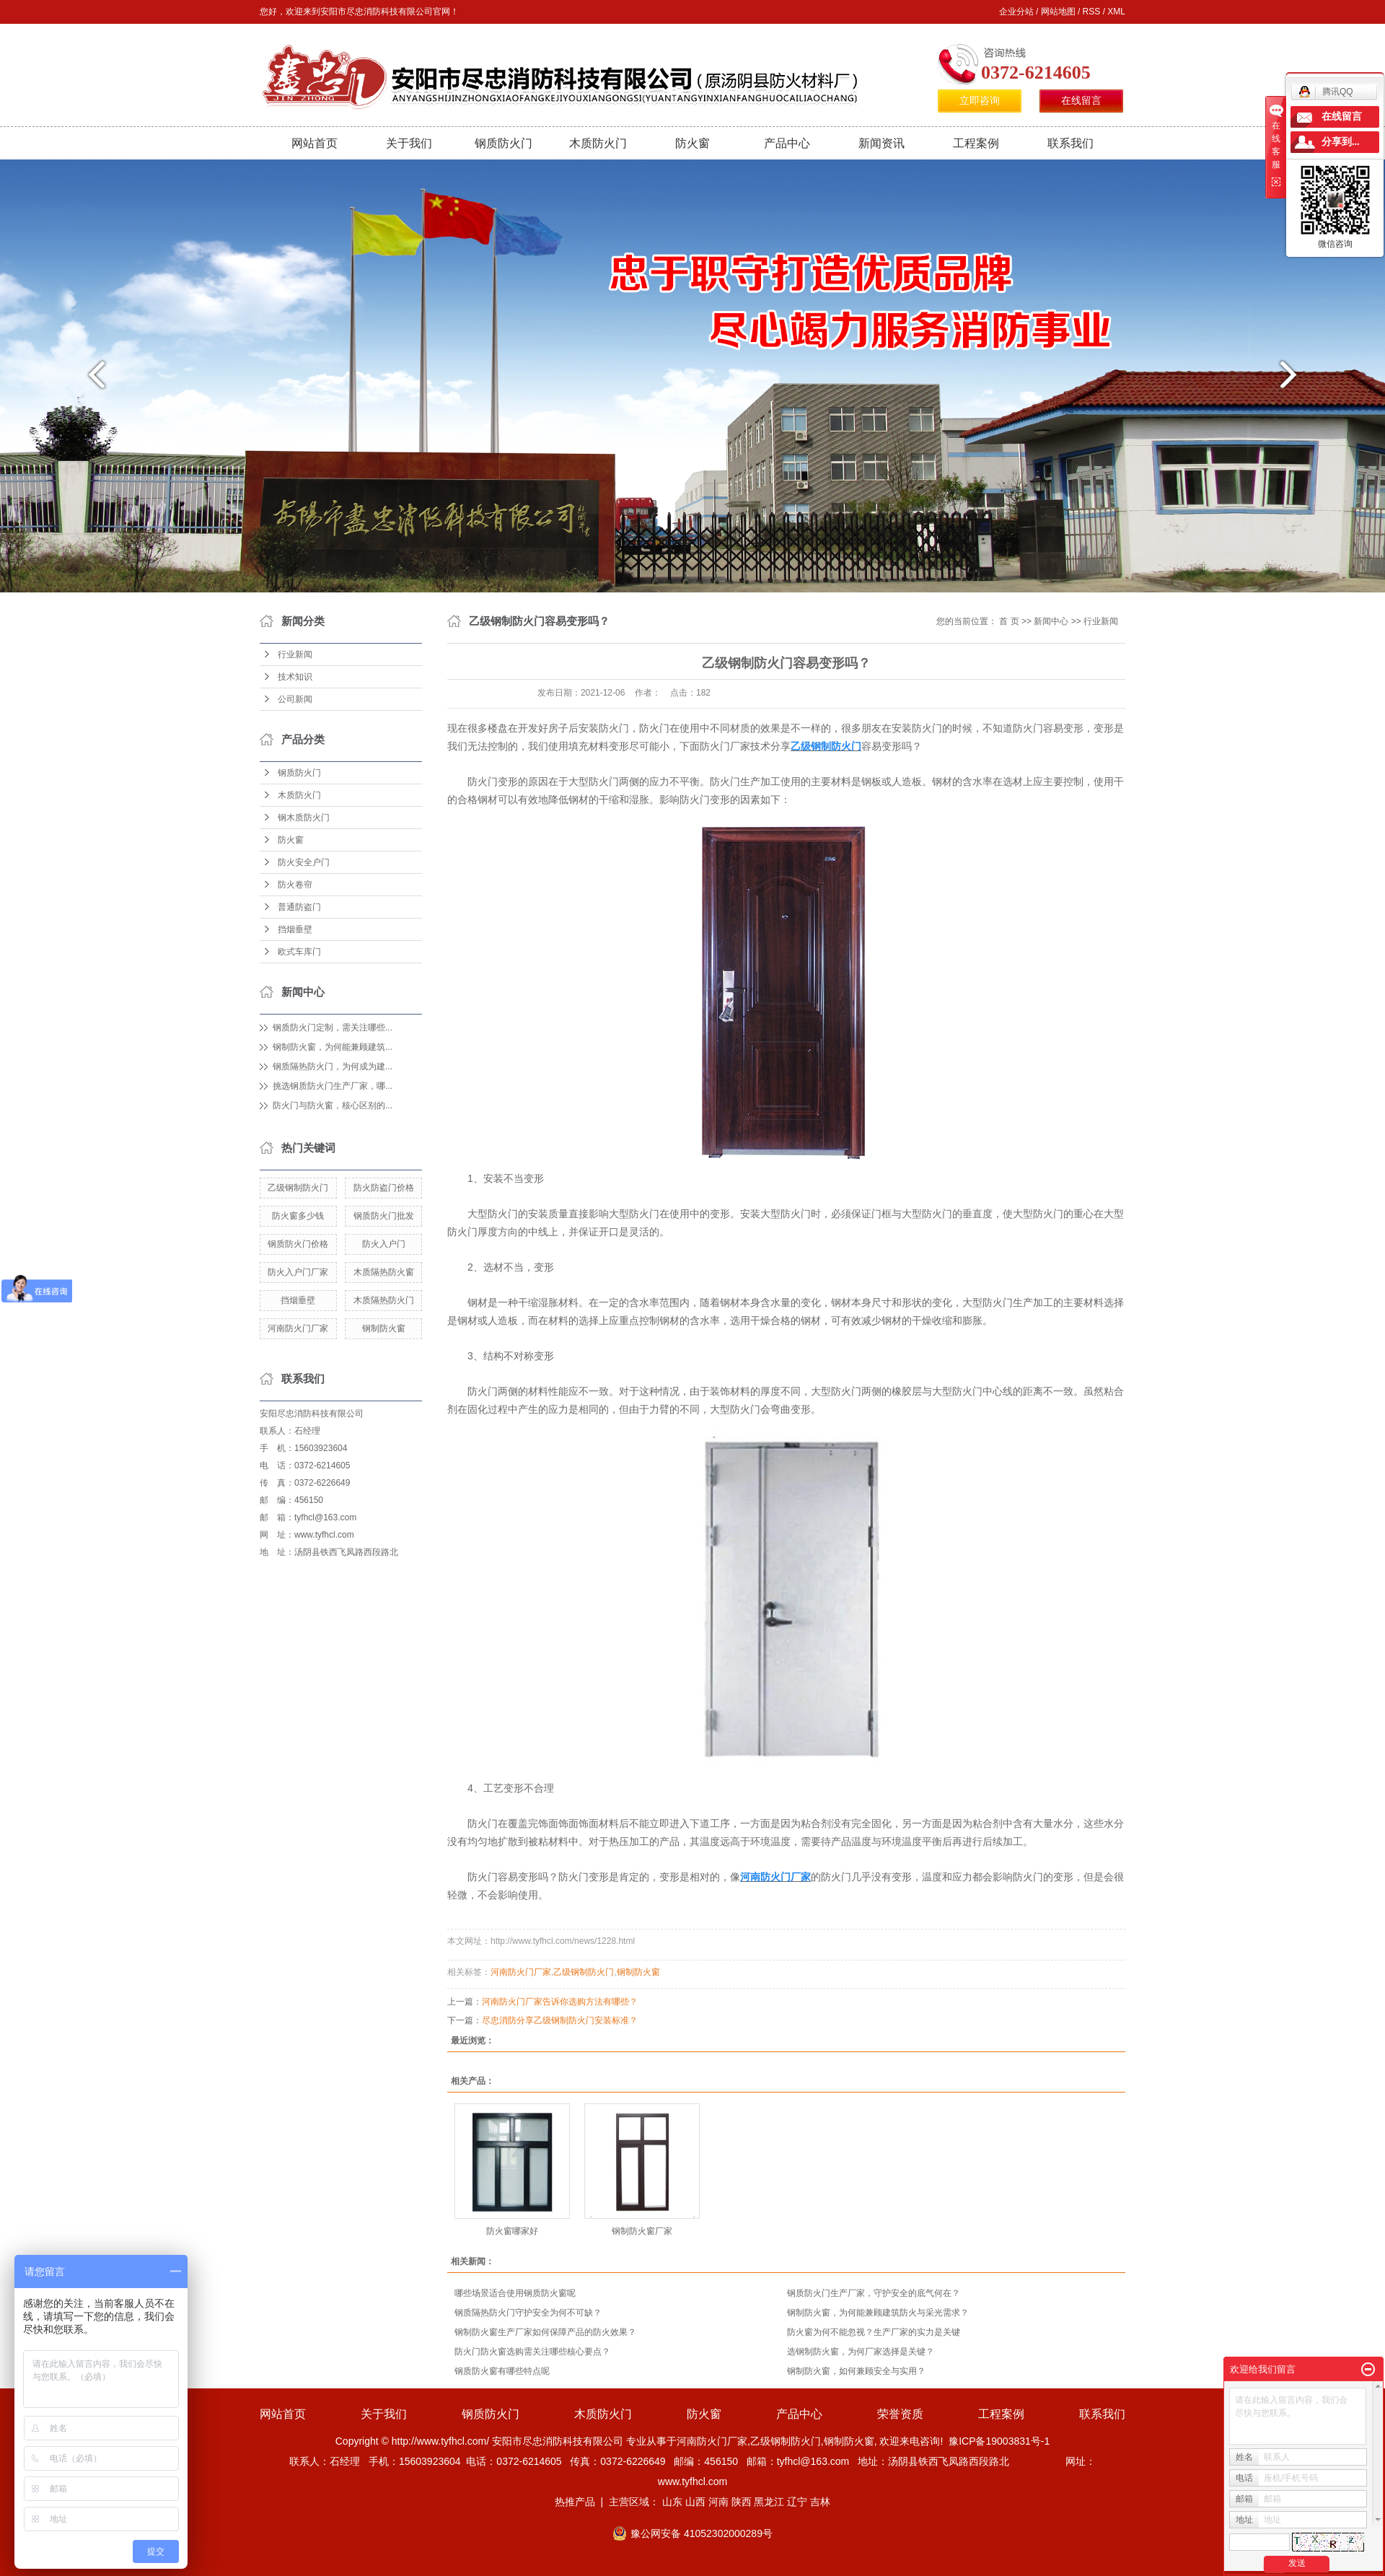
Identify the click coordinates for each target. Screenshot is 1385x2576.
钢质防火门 (503, 143)
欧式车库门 (299, 952)
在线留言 (1081, 100)
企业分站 (1016, 11)
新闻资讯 (881, 143)
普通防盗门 (299, 907)
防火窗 (692, 143)
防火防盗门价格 (383, 1188)
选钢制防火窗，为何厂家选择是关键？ (860, 2352)
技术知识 (295, 677)
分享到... (1341, 141)
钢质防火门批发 (383, 1216)
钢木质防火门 (304, 817)
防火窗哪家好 (512, 2231)
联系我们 (1070, 143)
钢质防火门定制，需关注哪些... (332, 1027)
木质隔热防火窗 (383, 1272)
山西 (695, 2501)
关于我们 (409, 143)
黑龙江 (769, 2501)
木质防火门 (598, 143)
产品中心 (787, 143)
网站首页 (314, 143)
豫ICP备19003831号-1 (999, 2441)
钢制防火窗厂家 (642, 2231)
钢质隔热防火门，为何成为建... (332, 1066)
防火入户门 (383, 1244)
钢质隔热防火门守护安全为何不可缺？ (528, 2313)
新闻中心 (1051, 621)
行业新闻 (295, 654)
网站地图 (1058, 11)
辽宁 (797, 2501)
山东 (672, 2501)
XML (1116, 11)
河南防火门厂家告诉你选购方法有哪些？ (560, 2002)
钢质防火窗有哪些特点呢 (502, 2371)
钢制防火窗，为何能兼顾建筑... (332, 1047)
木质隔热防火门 (383, 1300)
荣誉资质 (900, 2414)
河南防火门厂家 (298, 1328)
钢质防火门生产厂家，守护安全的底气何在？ (873, 2293)
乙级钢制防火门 (298, 1188)
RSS (1092, 11)
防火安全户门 (304, 862)
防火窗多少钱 (298, 1216)
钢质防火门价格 (298, 1244)
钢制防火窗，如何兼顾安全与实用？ (856, 2371)
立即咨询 (979, 100)
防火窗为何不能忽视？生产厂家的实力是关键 (873, 2332)
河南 (718, 2501)
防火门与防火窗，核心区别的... (332, 1105)
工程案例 (976, 143)
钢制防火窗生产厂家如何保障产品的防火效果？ (545, 2332)
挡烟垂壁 (295, 929)
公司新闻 (295, 699)
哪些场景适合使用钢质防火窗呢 (515, 2293)
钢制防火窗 (383, 1328)
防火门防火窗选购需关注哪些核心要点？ (532, 2352)
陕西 (741, 2501)
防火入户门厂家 (298, 1272)
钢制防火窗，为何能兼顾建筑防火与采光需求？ (878, 2313)
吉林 (820, 2501)
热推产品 (575, 2501)
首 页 (1009, 621)
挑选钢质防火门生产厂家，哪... (332, 1086)
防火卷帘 (295, 885)
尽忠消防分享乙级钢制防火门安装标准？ (560, 2020)
